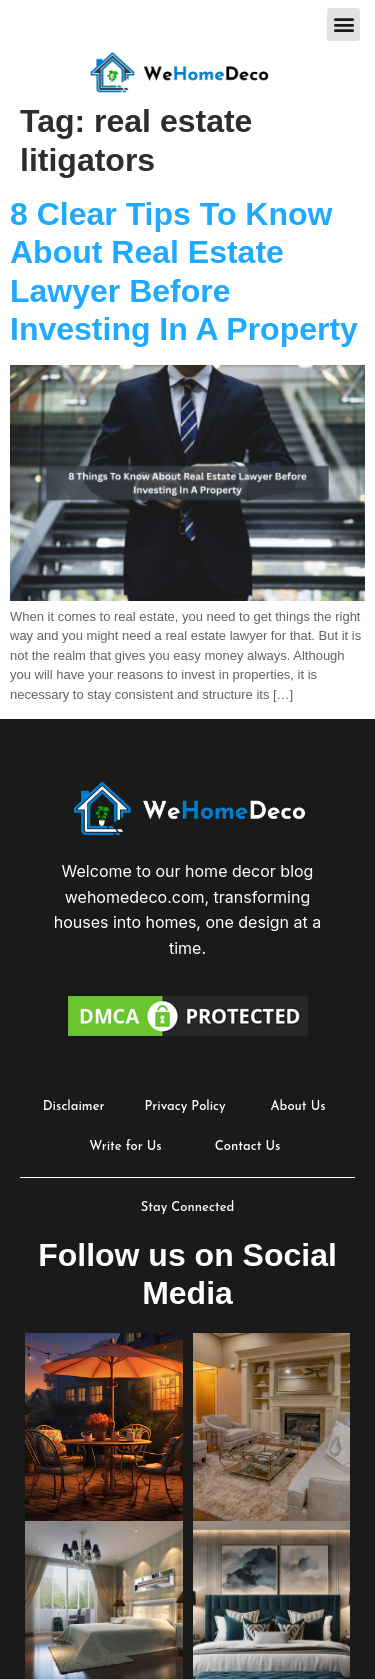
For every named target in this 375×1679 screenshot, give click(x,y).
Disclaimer (74, 1106)
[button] (343, 24)
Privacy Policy (185, 1106)
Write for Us (125, 1146)
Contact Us (248, 1146)
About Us (298, 1106)
